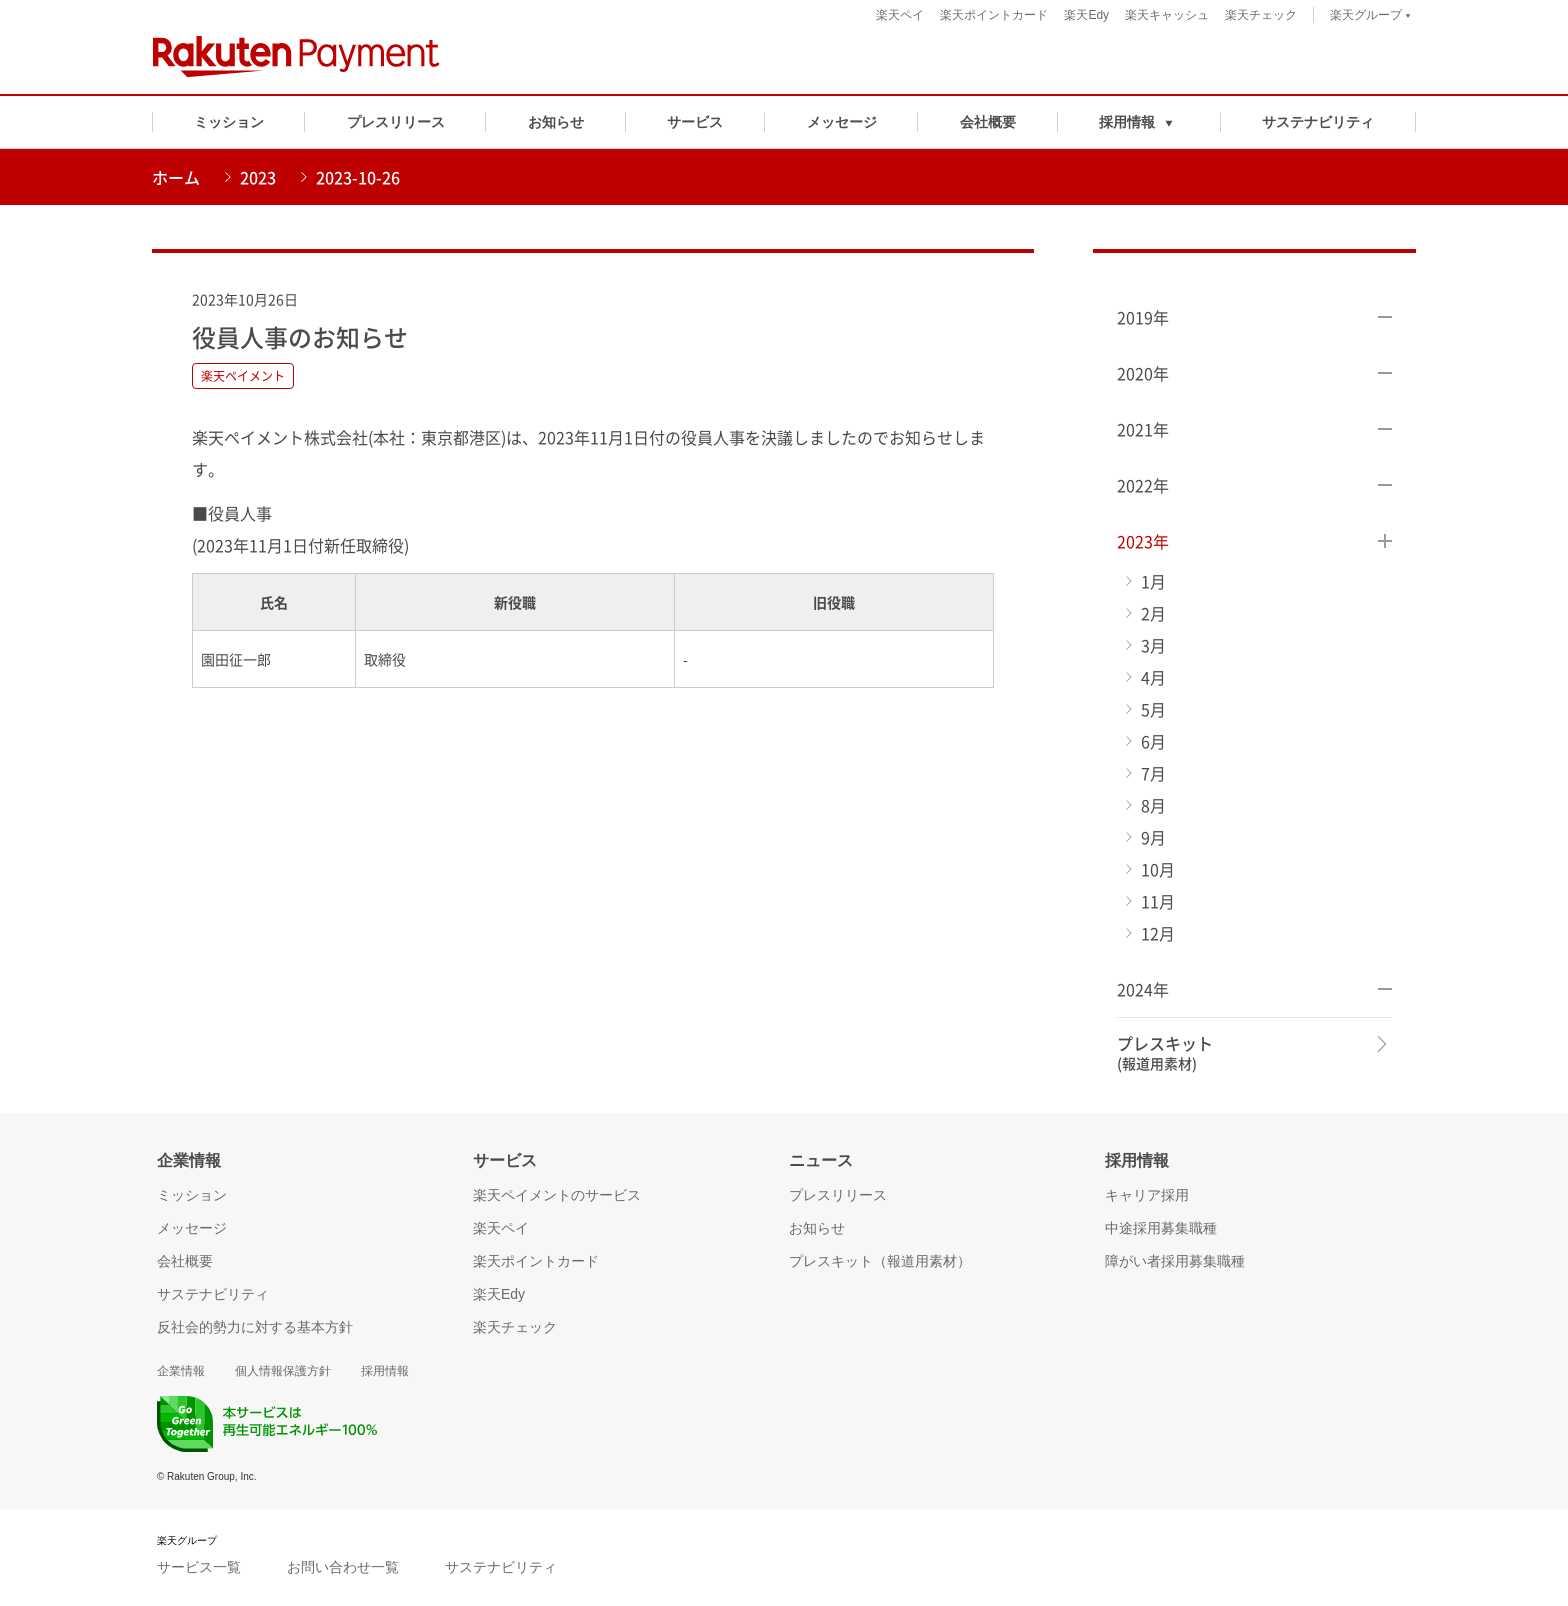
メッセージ (842, 122)
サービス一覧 (199, 1567)
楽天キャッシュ (1167, 15)
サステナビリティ (1318, 122)
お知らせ (556, 122)
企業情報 (181, 1371)
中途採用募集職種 (1161, 1228)
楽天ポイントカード (994, 15)
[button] (1139, 122)
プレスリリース (396, 122)
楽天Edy (1086, 15)
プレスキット (1165, 1053)
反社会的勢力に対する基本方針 (255, 1327)
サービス (695, 122)
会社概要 (988, 122)
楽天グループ (1370, 17)
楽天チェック (1261, 15)
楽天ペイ (900, 15)
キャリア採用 (1147, 1195)
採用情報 (385, 1371)
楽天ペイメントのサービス (557, 1195)
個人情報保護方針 (283, 1371)
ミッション (229, 122)
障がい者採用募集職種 (1175, 1261)
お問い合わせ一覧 (343, 1567)
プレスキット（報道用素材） (880, 1261)
